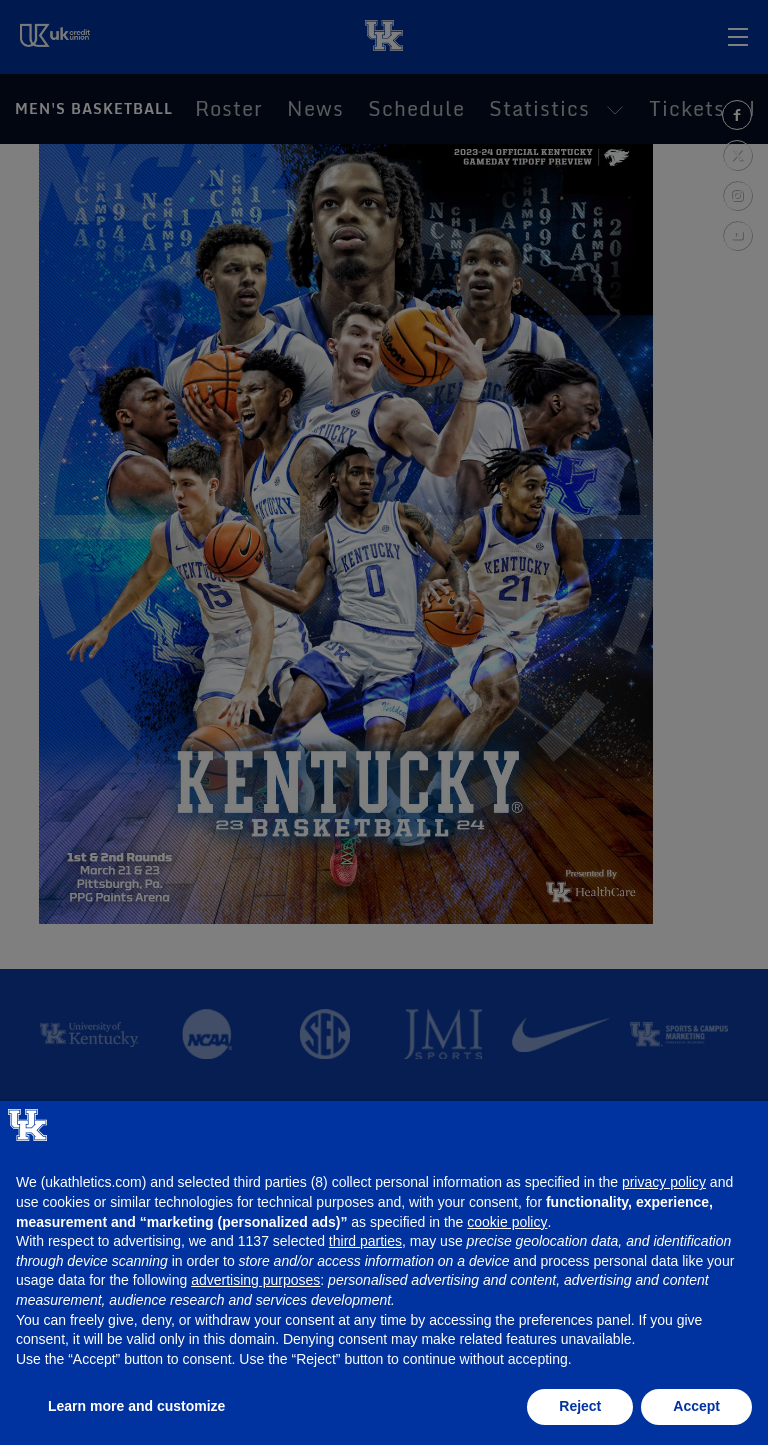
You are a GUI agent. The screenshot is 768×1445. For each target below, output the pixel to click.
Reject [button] (580, 1406)
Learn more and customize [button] (136, 1406)
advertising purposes (255, 1280)
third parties (365, 1241)
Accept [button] (696, 1406)
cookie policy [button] (507, 1222)
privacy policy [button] (664, 1182)
